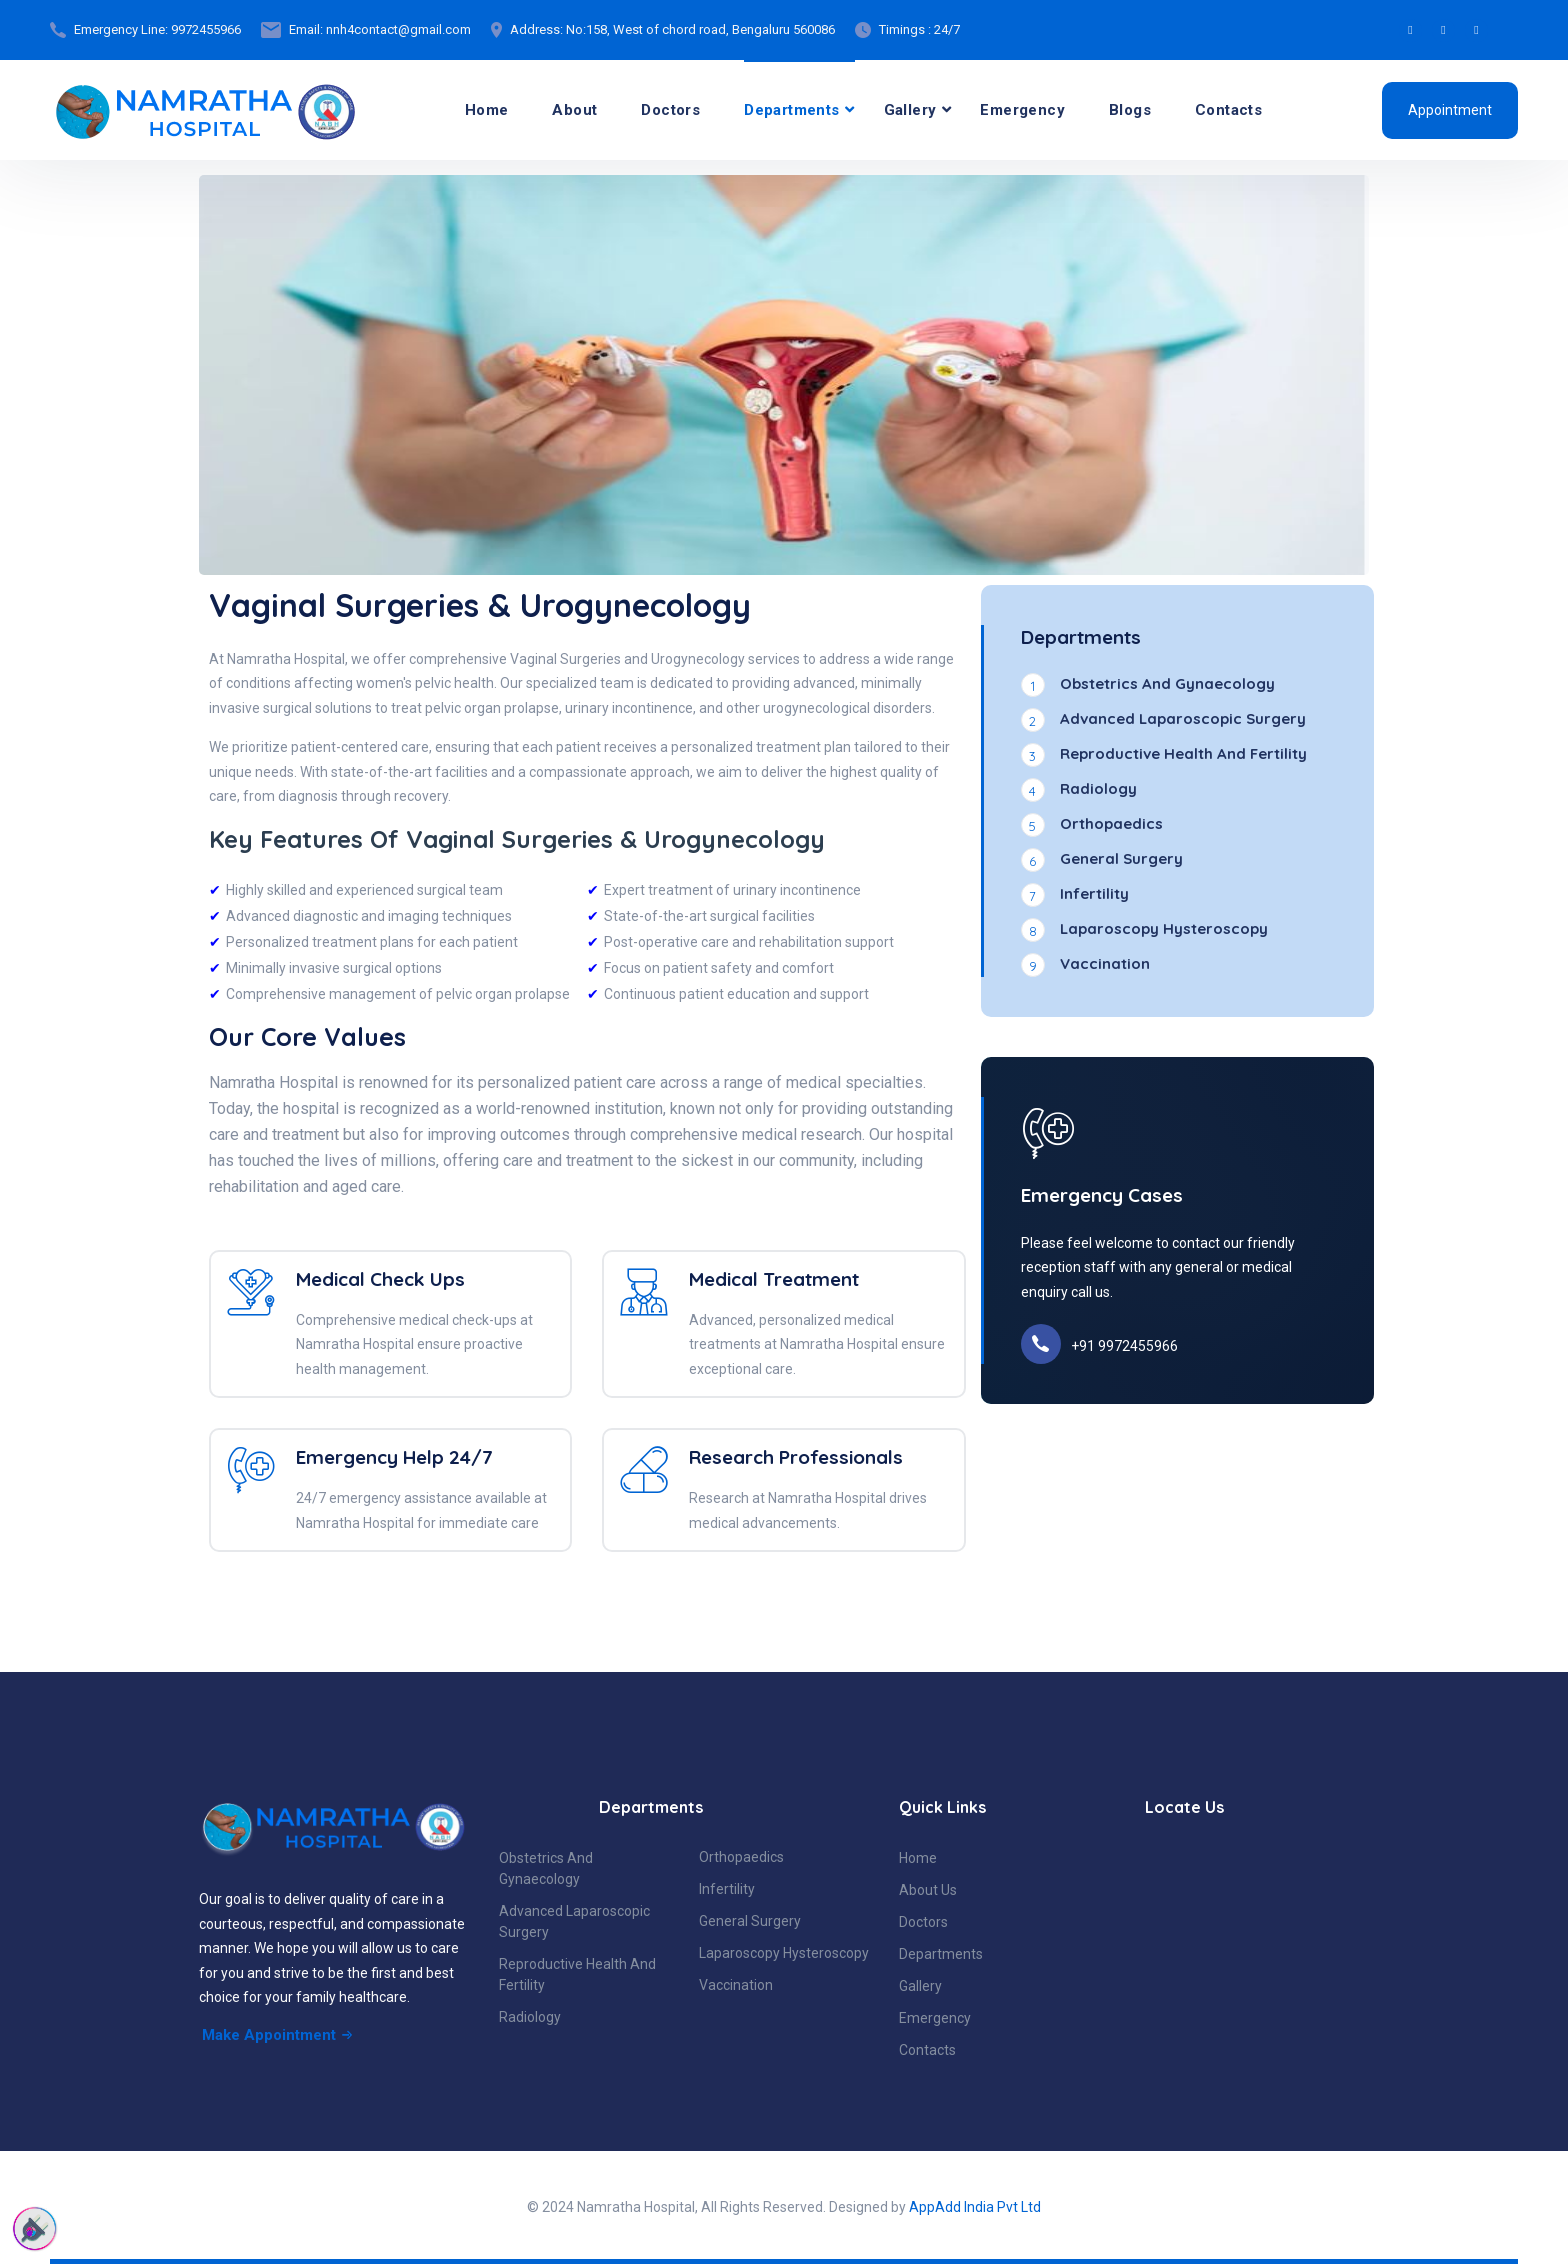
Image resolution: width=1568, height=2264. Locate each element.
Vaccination (736, 1985)
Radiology (530, 2017)
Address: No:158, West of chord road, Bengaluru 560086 (672, 29)
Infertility (727, 1889)
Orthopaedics (741, 1857)
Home (487, 110)
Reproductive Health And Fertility (577, 1974)
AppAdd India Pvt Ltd (975, 2207)
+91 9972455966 (1124, 1346)
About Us (928, 1890)
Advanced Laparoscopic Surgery (574, 1921)
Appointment (1450, 110)
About (574, 110)
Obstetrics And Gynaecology (546, 1868)
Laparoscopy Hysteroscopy (784, 1953)
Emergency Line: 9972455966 (157, 29)
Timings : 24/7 (919, 29)
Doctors (670, 110)
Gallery (910, 110)
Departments (791, 110)
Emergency (1022, 110)
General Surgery (750, 1921)
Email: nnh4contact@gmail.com (380, 29)
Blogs (1130, 110)
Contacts (1228, 110)
